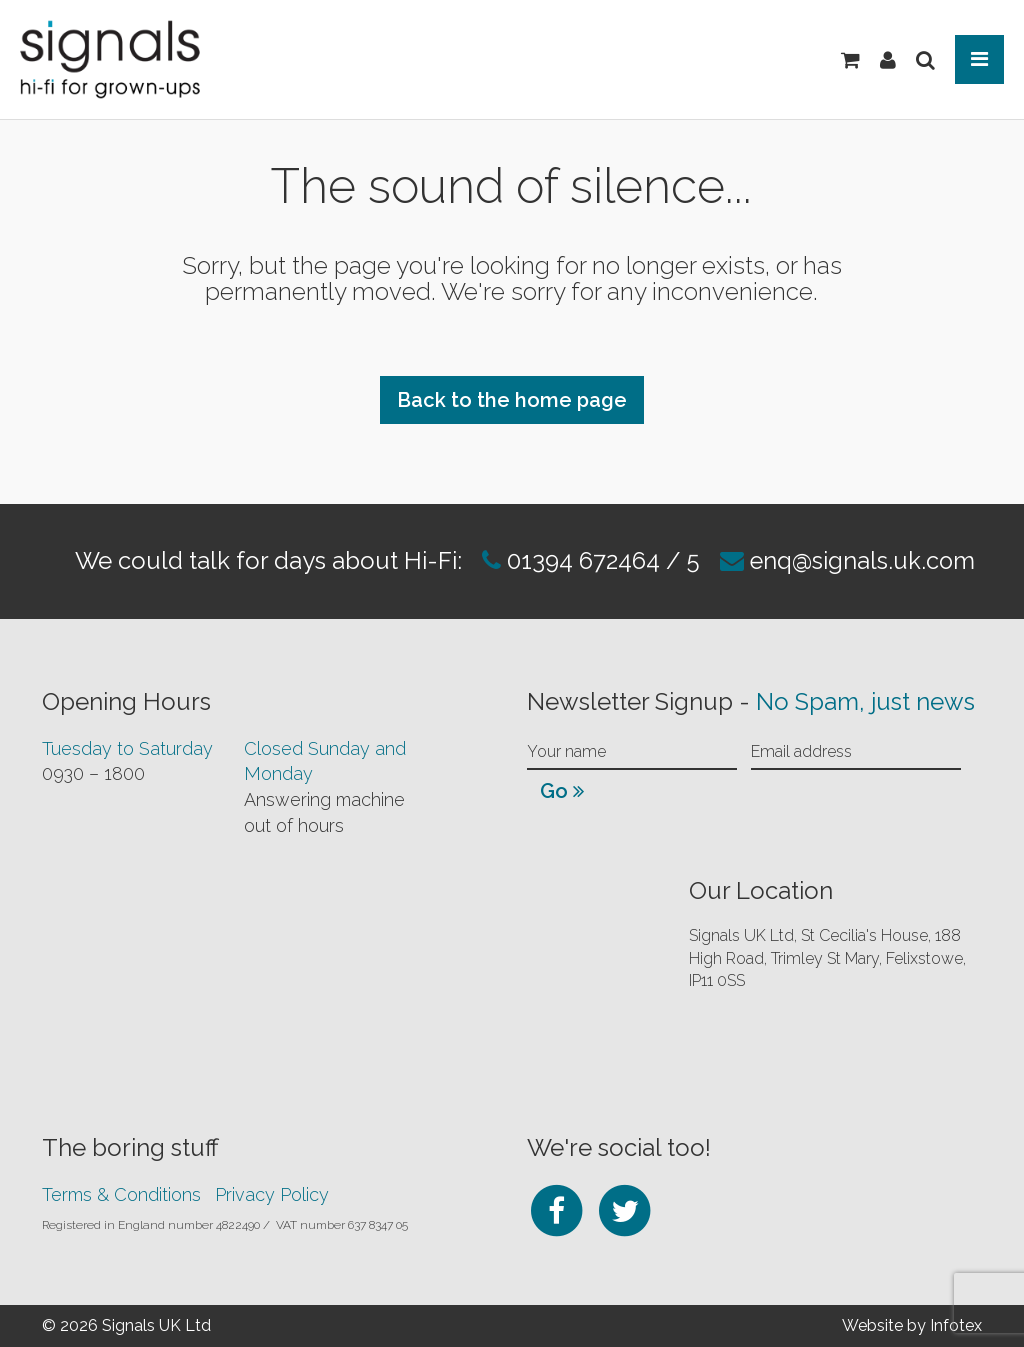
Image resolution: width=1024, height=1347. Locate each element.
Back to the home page (512, 400)
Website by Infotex (912, 1324)
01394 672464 (579, 560)
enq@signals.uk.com (863, 560)
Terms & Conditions (121, 1193)
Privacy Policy (272, 1193)
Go (562, 790)
